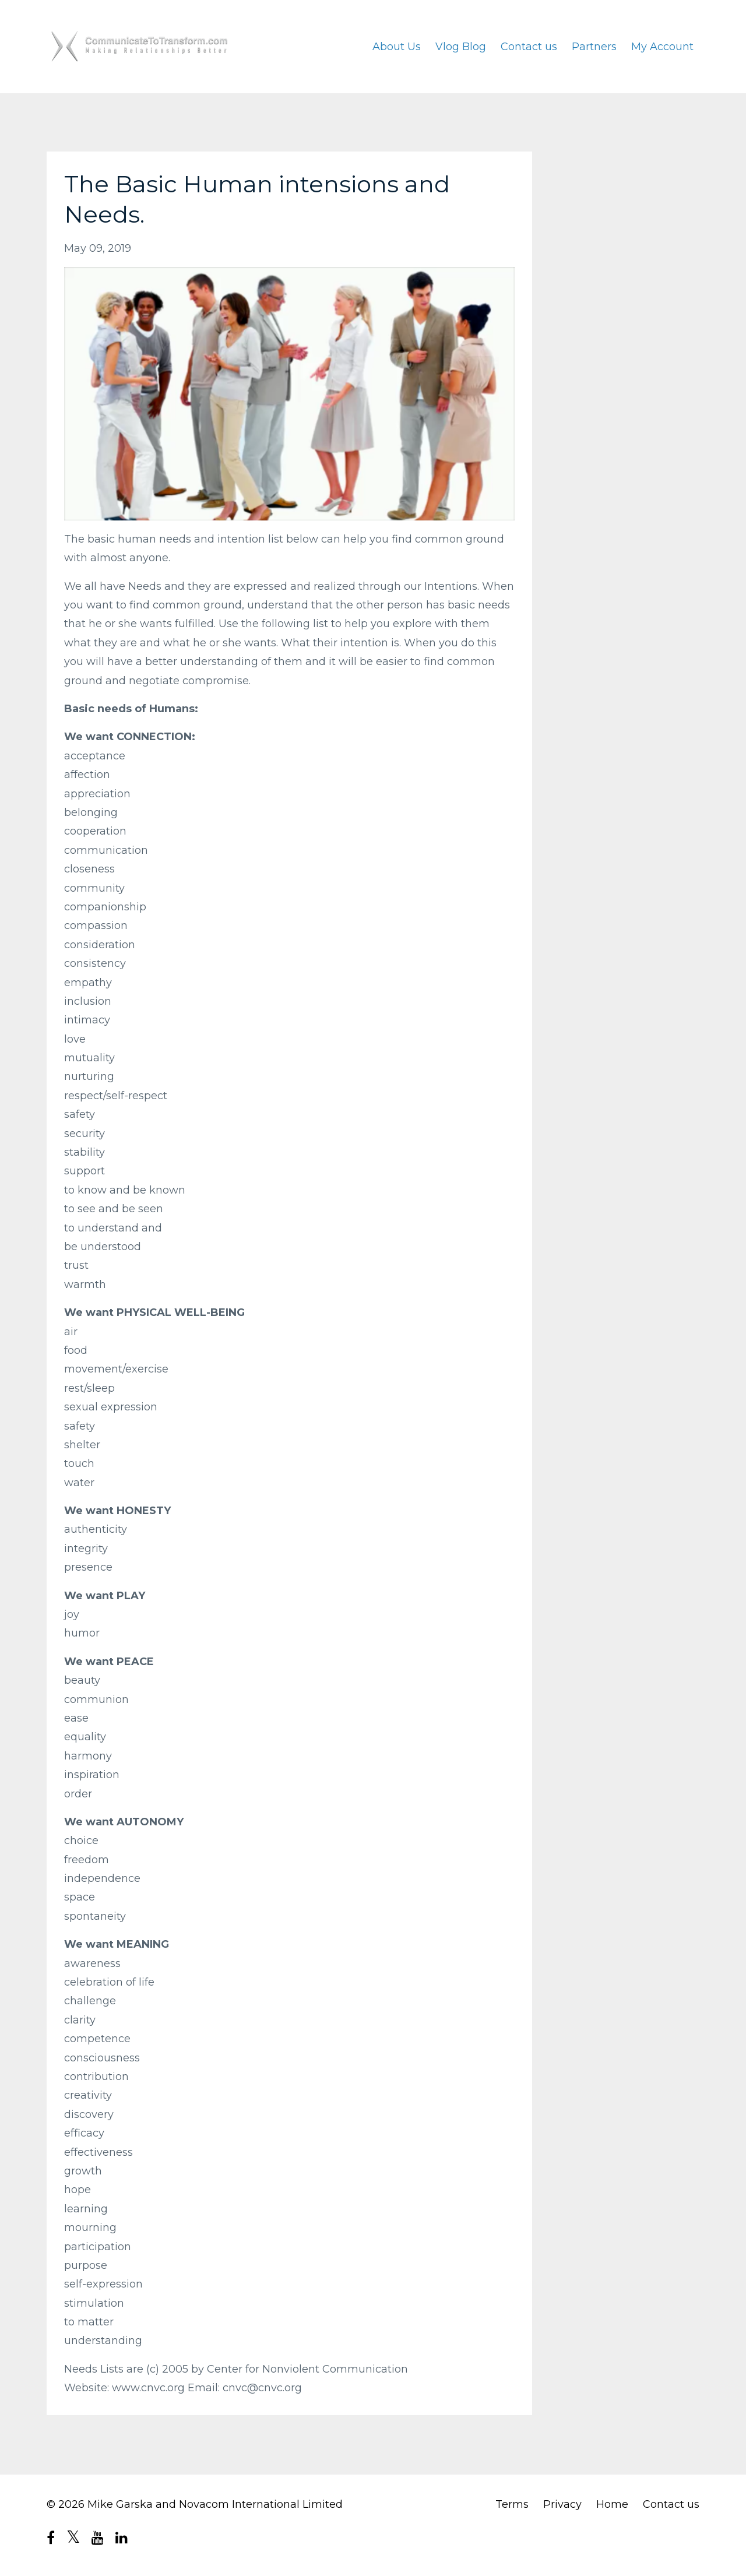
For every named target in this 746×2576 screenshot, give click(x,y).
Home (612, 2504)
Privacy (562, 2504)
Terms (512, 2504)
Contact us (529, 46)
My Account (662, 46)
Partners (594, 46)
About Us (396, 46)
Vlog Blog (460, 46)
